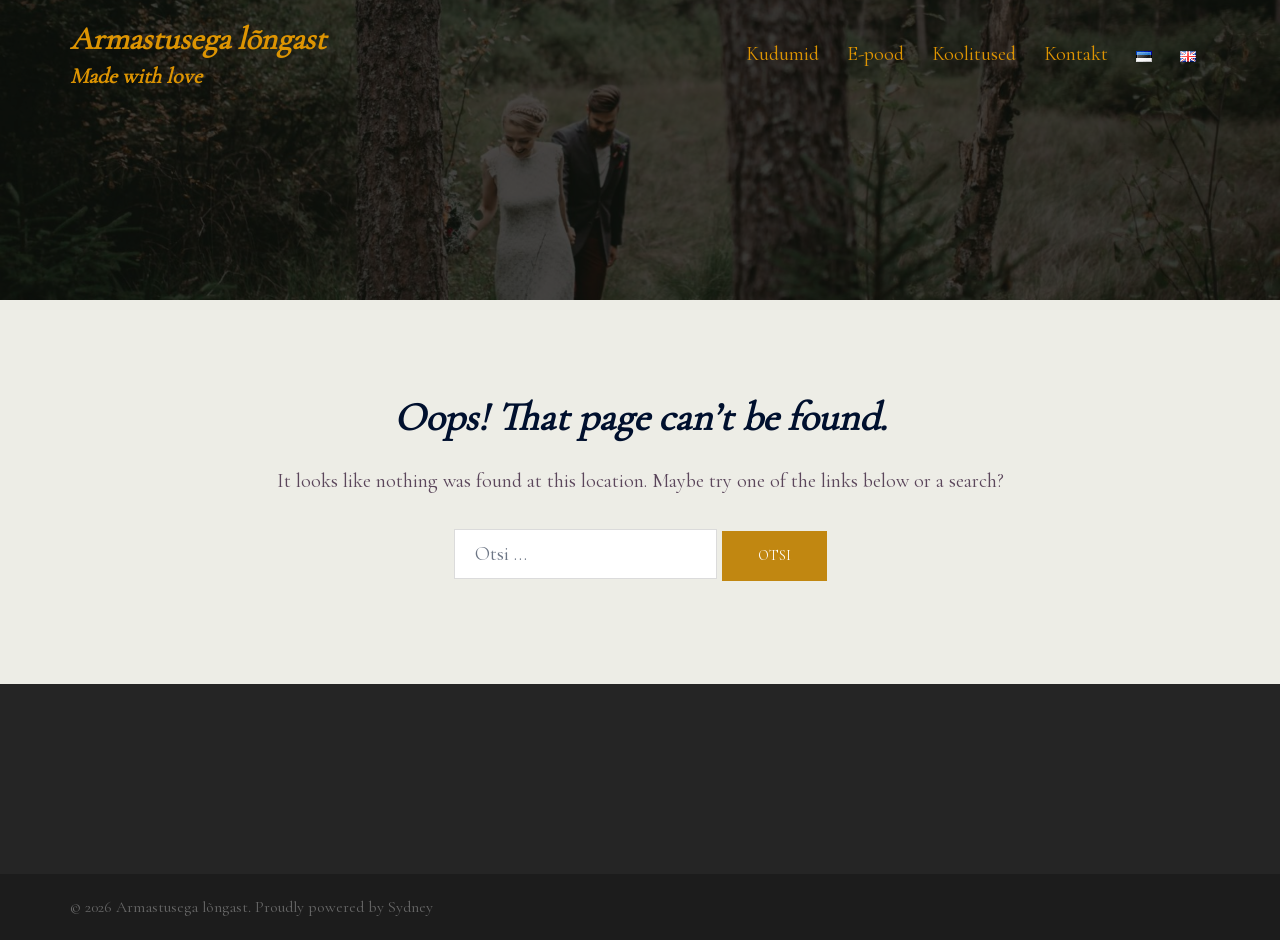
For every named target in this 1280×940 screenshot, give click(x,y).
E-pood (875, 54)
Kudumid (782, 54)
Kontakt (1076, 54)
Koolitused (974, 54)
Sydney (410, 907)
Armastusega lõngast (198, 38)
